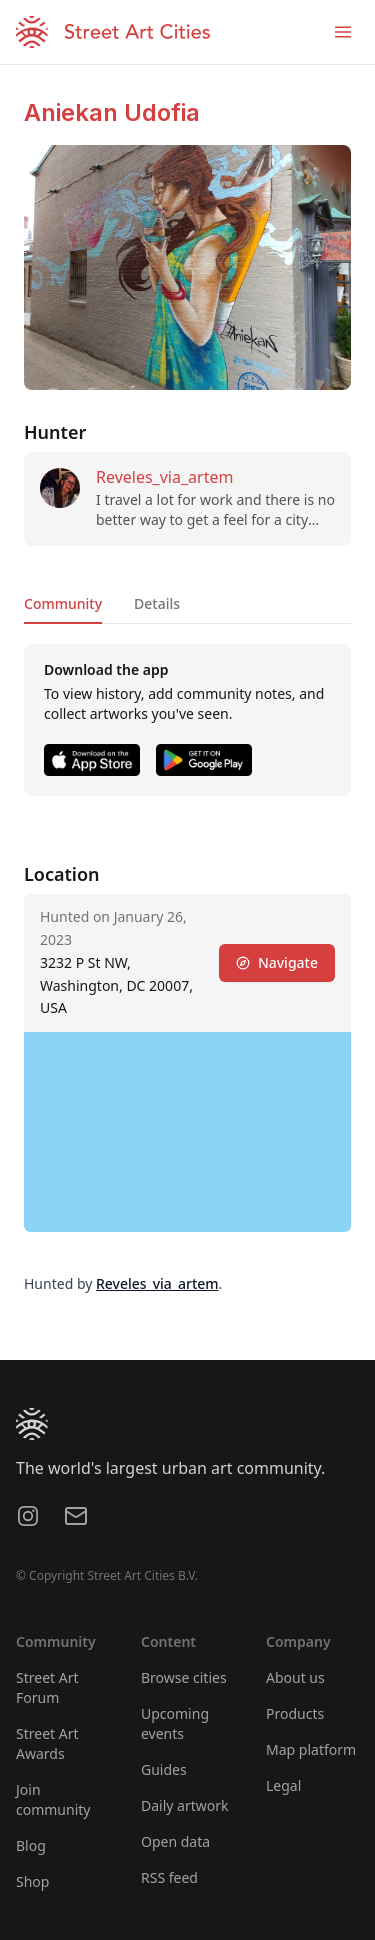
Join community (53, 1799)
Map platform (311, 1749)
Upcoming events (175, 1723)
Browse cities (184, 1677)
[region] (187, 1132)
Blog (31, 1845)
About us (295, 1677)
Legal (283, 1785)
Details (157, 603)
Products (295, 1713)
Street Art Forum (47, 1687)
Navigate (277, 962)
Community (63, 603)
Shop (32, 1881)
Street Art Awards (47, 1743)
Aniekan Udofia (112, 112)
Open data (175, 1841)
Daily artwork (185, 1805)
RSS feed (169, 1877)
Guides (164, 1769)
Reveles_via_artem (164, 477)
